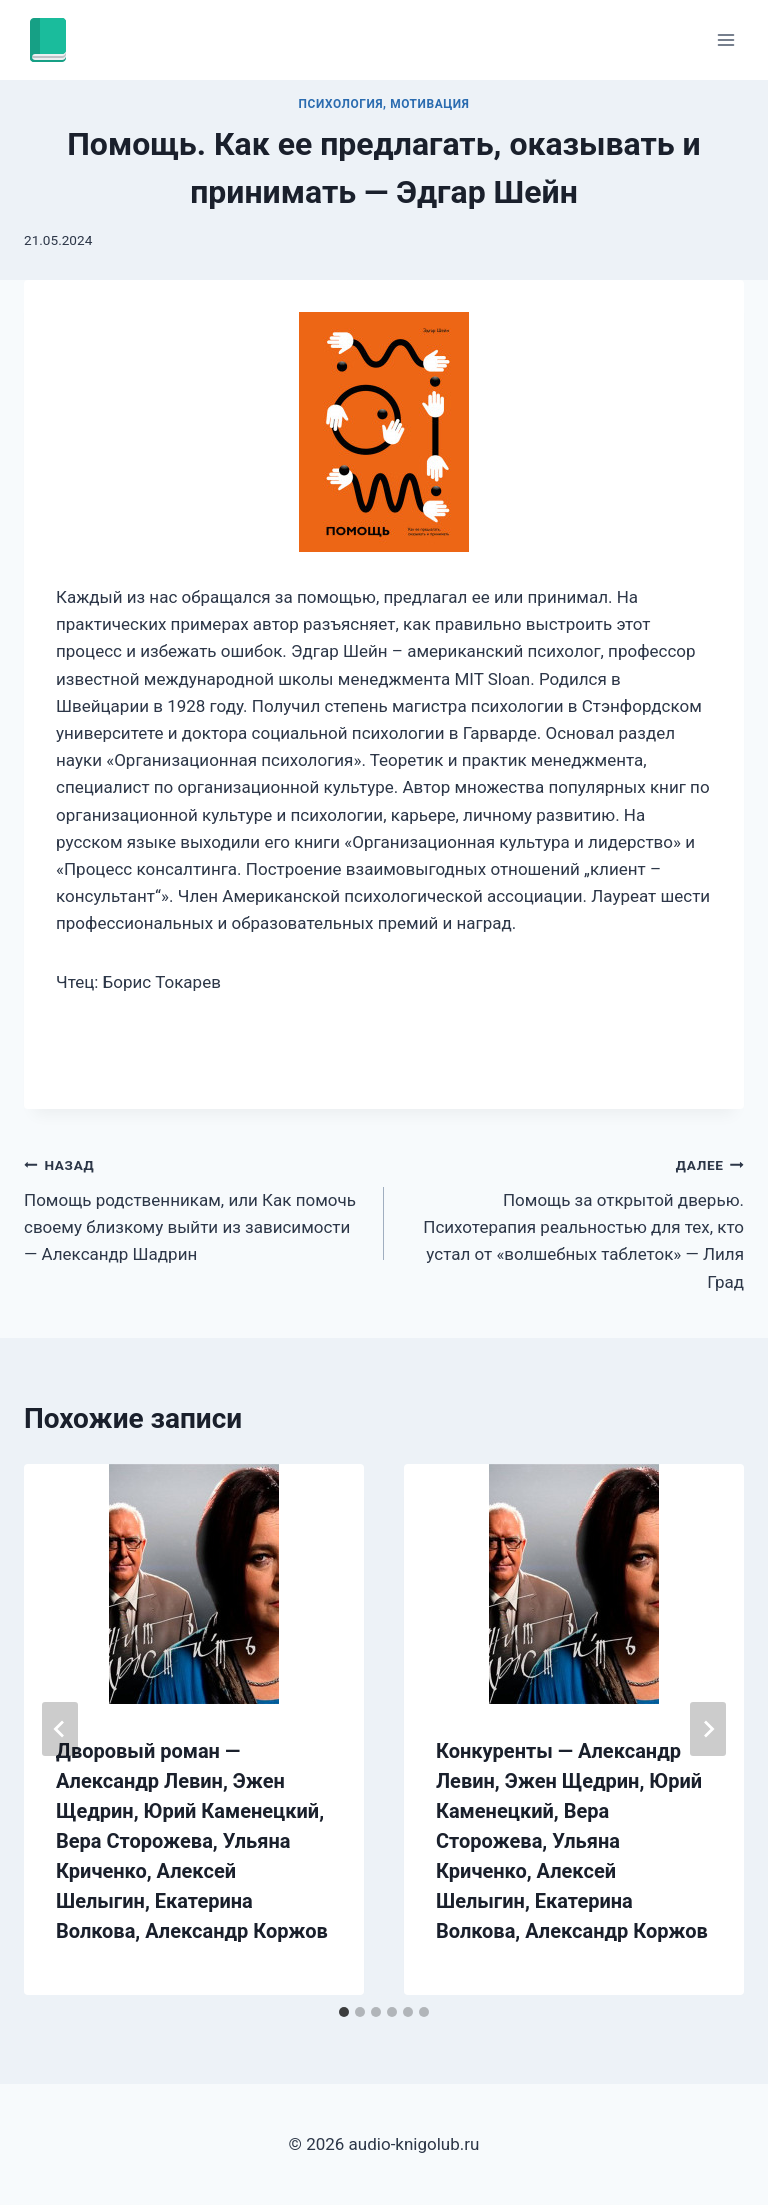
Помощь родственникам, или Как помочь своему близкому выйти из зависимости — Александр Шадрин (195, 1207)
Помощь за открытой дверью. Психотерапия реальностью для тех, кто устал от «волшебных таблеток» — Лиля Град (572, 1221)
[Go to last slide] (60, 1729)
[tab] (344, 2012)
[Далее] (708, 1729)
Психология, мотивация (384, 104)
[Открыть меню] (725, 39)
